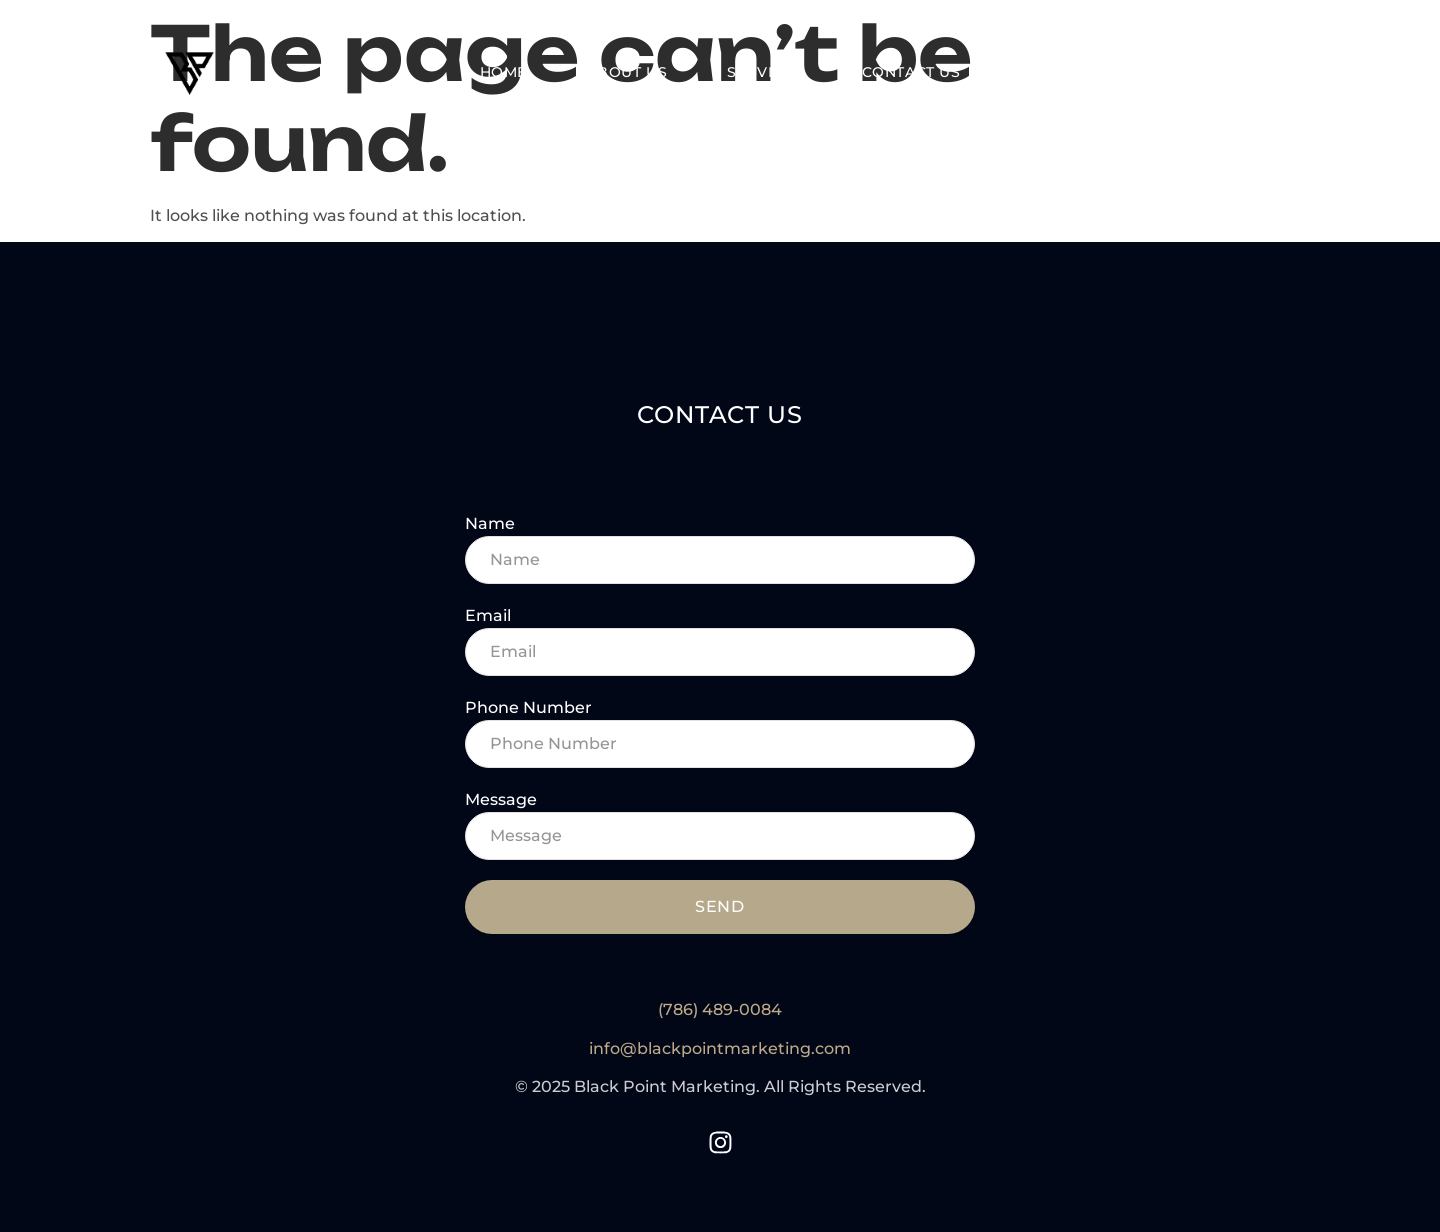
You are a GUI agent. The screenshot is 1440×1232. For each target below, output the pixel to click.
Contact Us (911, 72)
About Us (627, 72)
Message (501, 799)
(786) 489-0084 (720, 1009)
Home (503, 72)
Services (764, 72)
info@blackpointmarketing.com (720, 1048)
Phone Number (528, 707)
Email (488, 615)
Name (490, 523)
